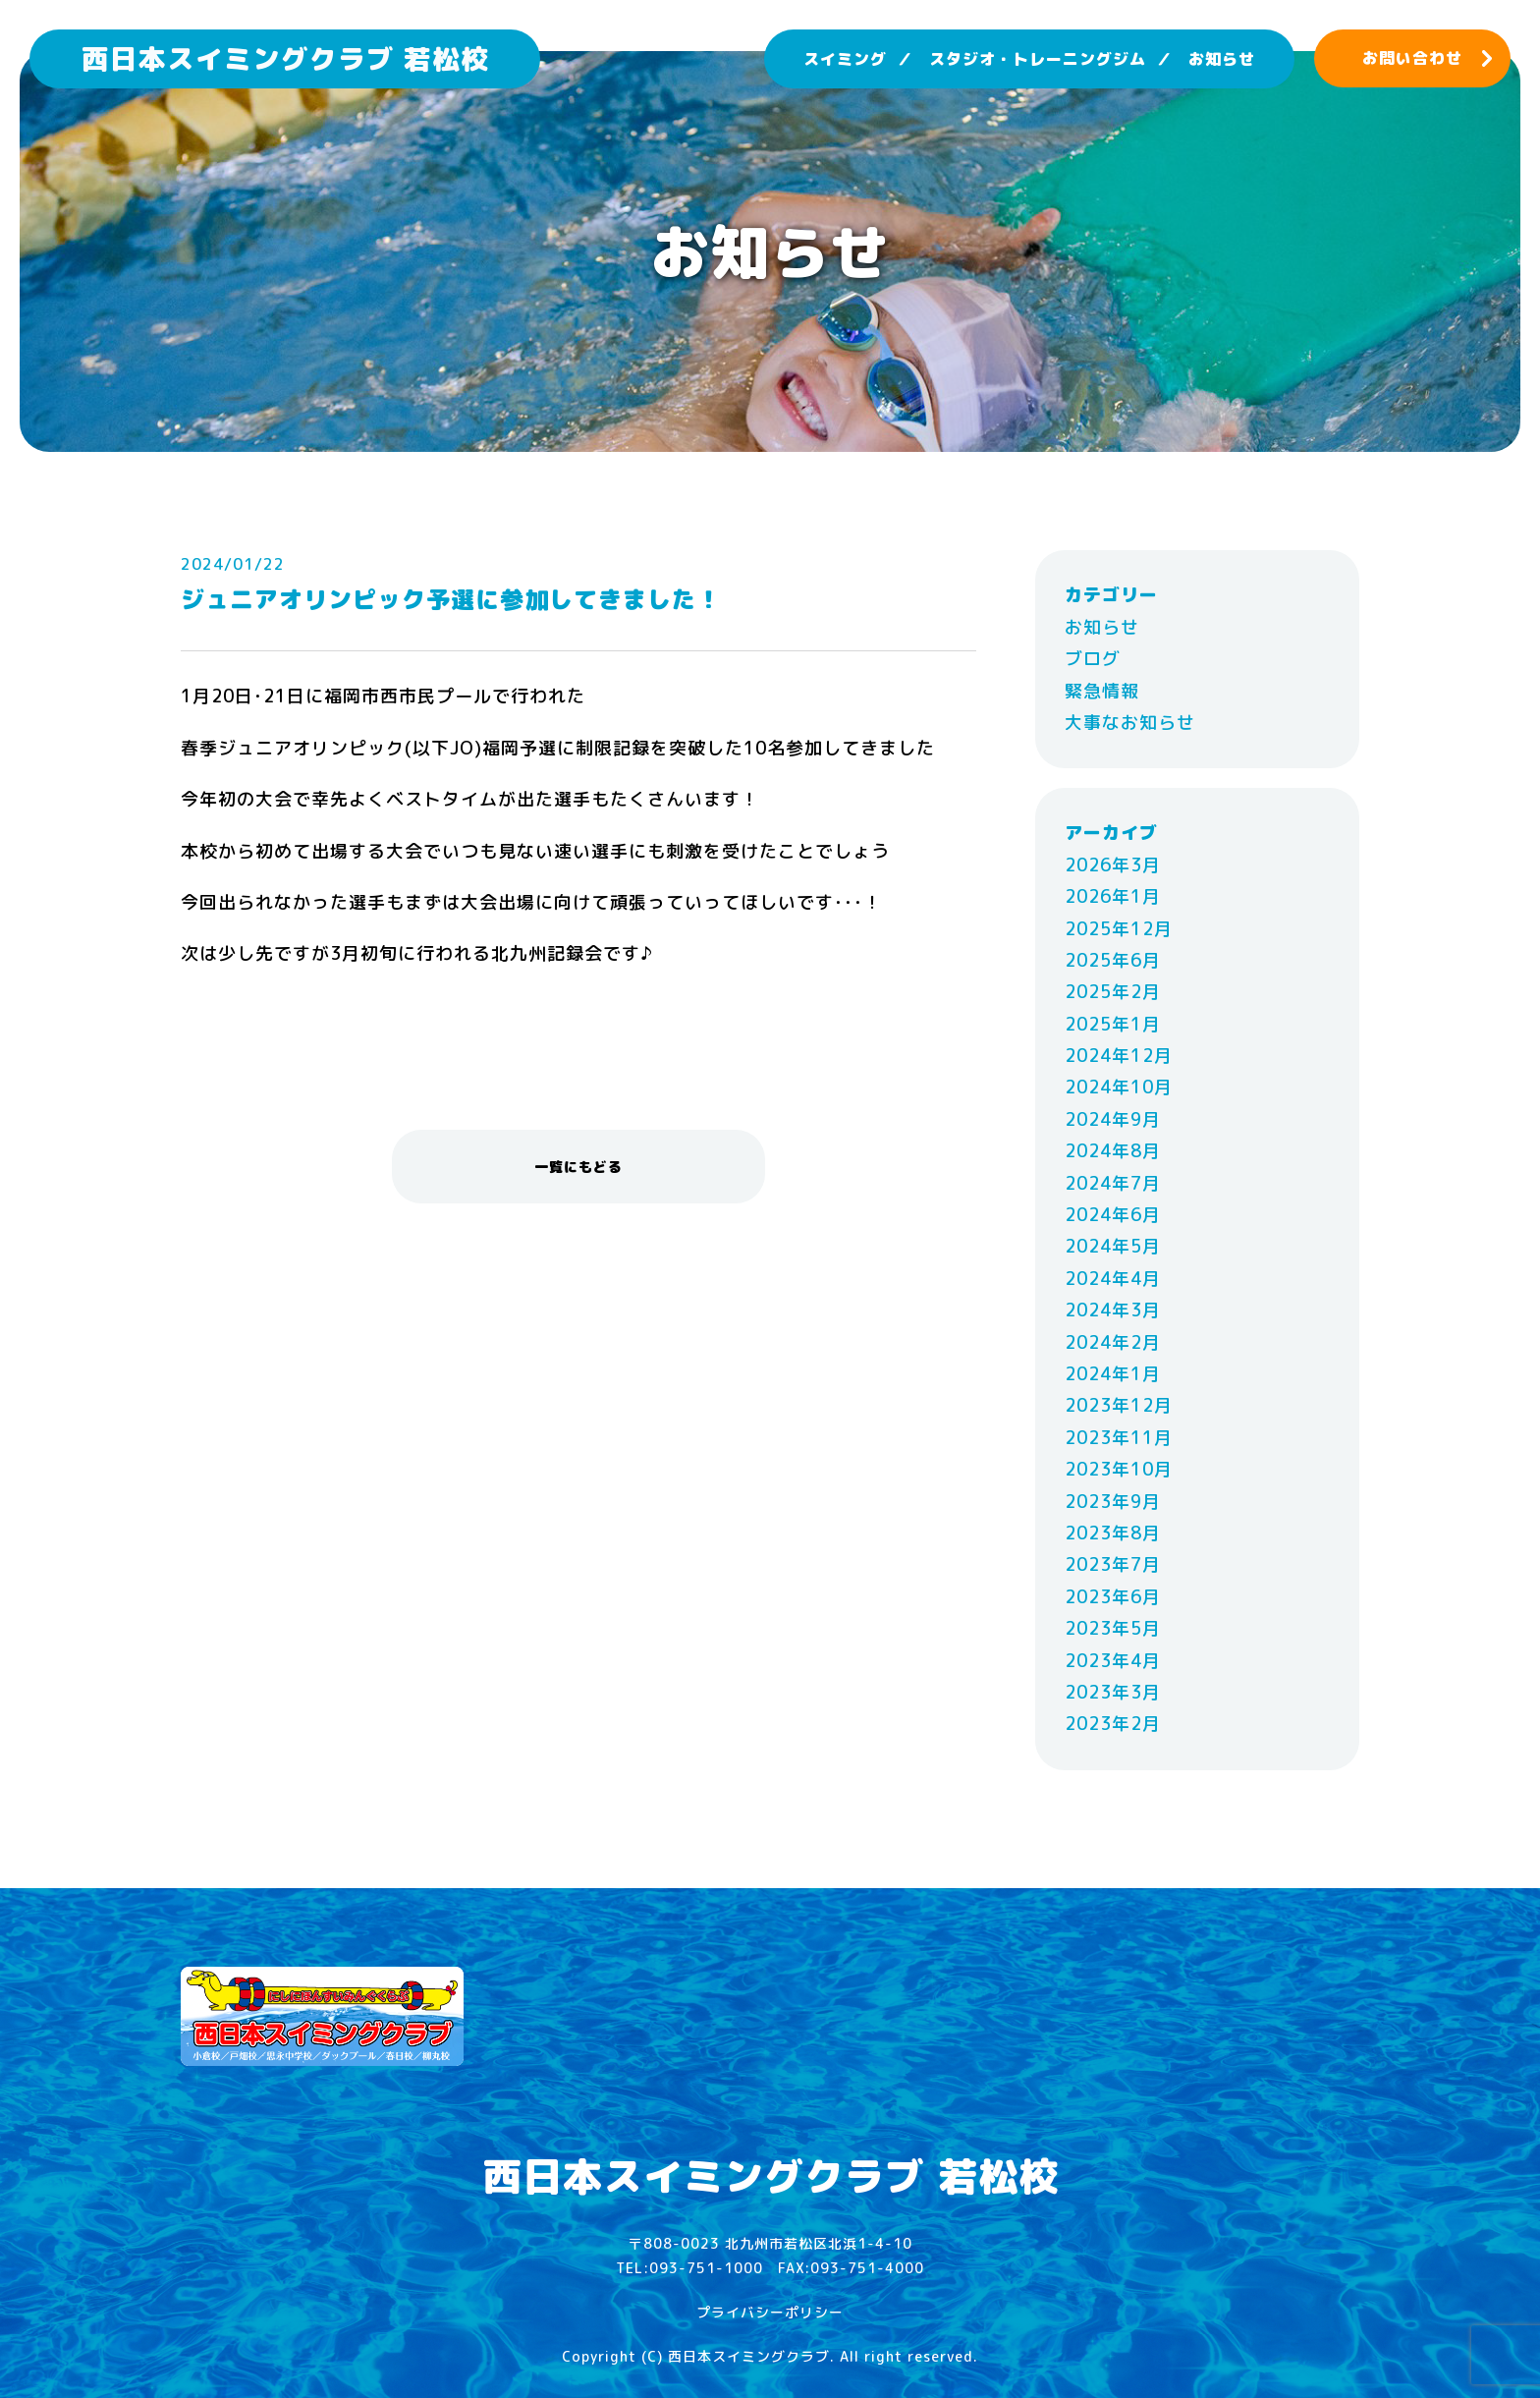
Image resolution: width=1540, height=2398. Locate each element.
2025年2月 (1113, 991)
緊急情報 (1102, 691)
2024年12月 (1119, 1055)
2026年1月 (1113, 896)
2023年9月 (1113, 1501)
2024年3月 (1113, 1310)
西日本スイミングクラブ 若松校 (285, 58)
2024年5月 (1113, 1246)
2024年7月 (1113, 1183)
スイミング (845, 59)
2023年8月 (1113, 1533)
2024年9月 (1113, 1119)
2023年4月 (1113, 1660)
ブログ (1093, 658)
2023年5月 (1113, 1628)
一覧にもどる (578, 1166)
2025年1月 (1113, 1024)
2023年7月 (1113, 1564)
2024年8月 (1113, 1151)
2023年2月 (1113, 1723)
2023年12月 (1119, 1405)
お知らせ (1221, 59)
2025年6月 (1113, 960)
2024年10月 (1119, 1087)
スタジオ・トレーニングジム (1037, 59)
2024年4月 (1113, 1278)
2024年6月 (1113, 1214)
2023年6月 (1113, 1597)
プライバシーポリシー (770, 2312)
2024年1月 (1113, 1374)
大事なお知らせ (1130, 722)
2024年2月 (1113, 1342)
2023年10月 (1119, 1469)
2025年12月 (1119, 929)
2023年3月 (1113, 1692)
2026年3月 (1113, 865)
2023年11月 (1119, 1437)
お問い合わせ (1412, 58)
